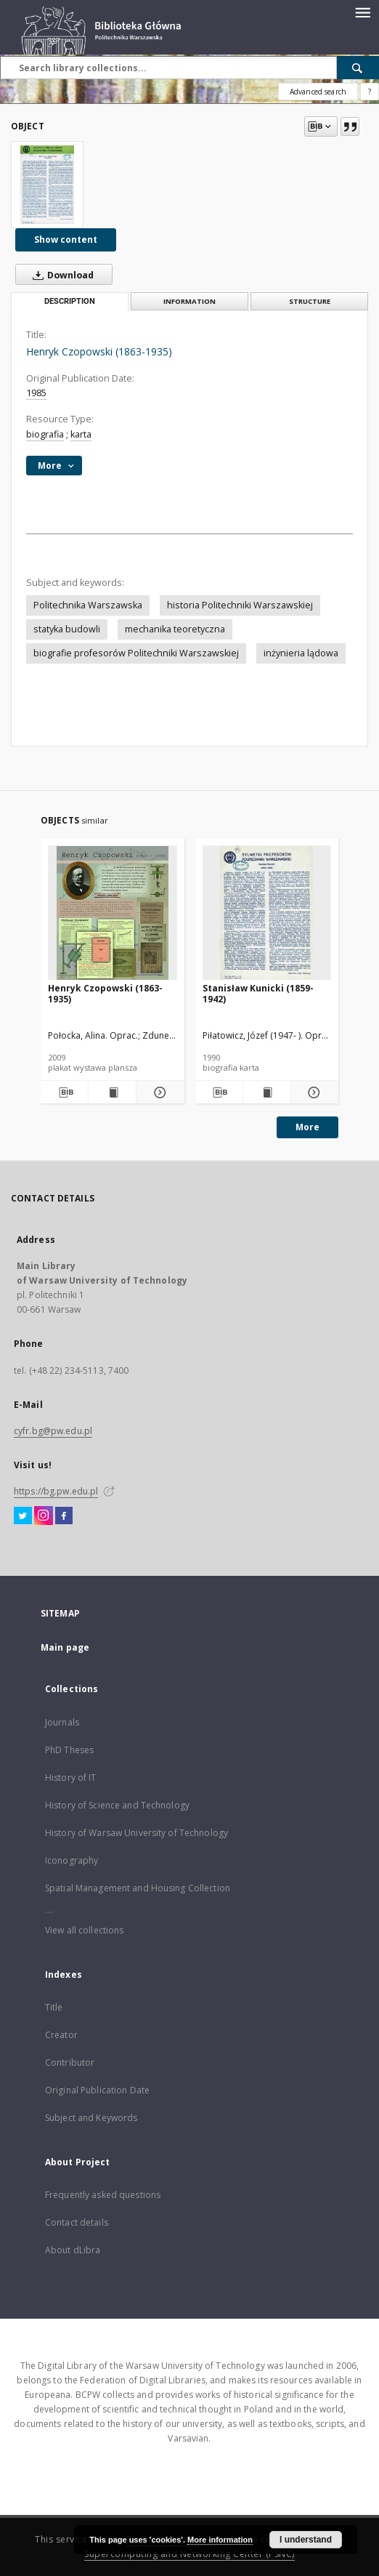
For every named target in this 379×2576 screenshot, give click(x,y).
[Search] (358, 67)
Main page (65, 1647)
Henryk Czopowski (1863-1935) (105, 993)
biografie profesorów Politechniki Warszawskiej (136, 653)
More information (220, 2539)
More (307, 1127)
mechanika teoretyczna (175, 629)
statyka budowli (66, 629)
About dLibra (72, 2250)
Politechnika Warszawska (87, 605)
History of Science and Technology (117, 1805)
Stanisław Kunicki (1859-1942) (258, 993)
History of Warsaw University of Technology (136, 1833)
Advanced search (318, 91)
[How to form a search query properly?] (369, 91)
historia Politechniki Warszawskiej (240, 605)
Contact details (76, 2222)
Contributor (69, 2062)
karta (80, 434)
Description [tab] (69, 301)
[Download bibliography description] (64, 1092)
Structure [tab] (309, 301)
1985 (36, 393)
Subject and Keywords (91, 2118)
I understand (306, 2540)
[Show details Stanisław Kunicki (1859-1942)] (312, 1092)
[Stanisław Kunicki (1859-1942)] (267, 913)
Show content (65, 239)
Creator (61, 2035)
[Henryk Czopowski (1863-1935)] (47, 184)
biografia (45, 434)
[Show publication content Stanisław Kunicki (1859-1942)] (266, 1092)
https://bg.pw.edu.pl (56, 1491)
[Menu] (362, 11)
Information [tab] (189, 301)
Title (54, 2007)
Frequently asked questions (102, 2195)
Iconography (71, 1860)
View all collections (84, 1930)
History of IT (71, 1777)
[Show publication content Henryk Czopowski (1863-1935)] (112, 1092)
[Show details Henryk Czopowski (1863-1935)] (158, 1092)
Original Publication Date (97, 2090)
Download (60, 274)
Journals (62, 1722)
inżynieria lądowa (301, 653)
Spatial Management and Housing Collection (137, 1888)
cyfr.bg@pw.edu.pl (53, 1431)
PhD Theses (69, 1750)
